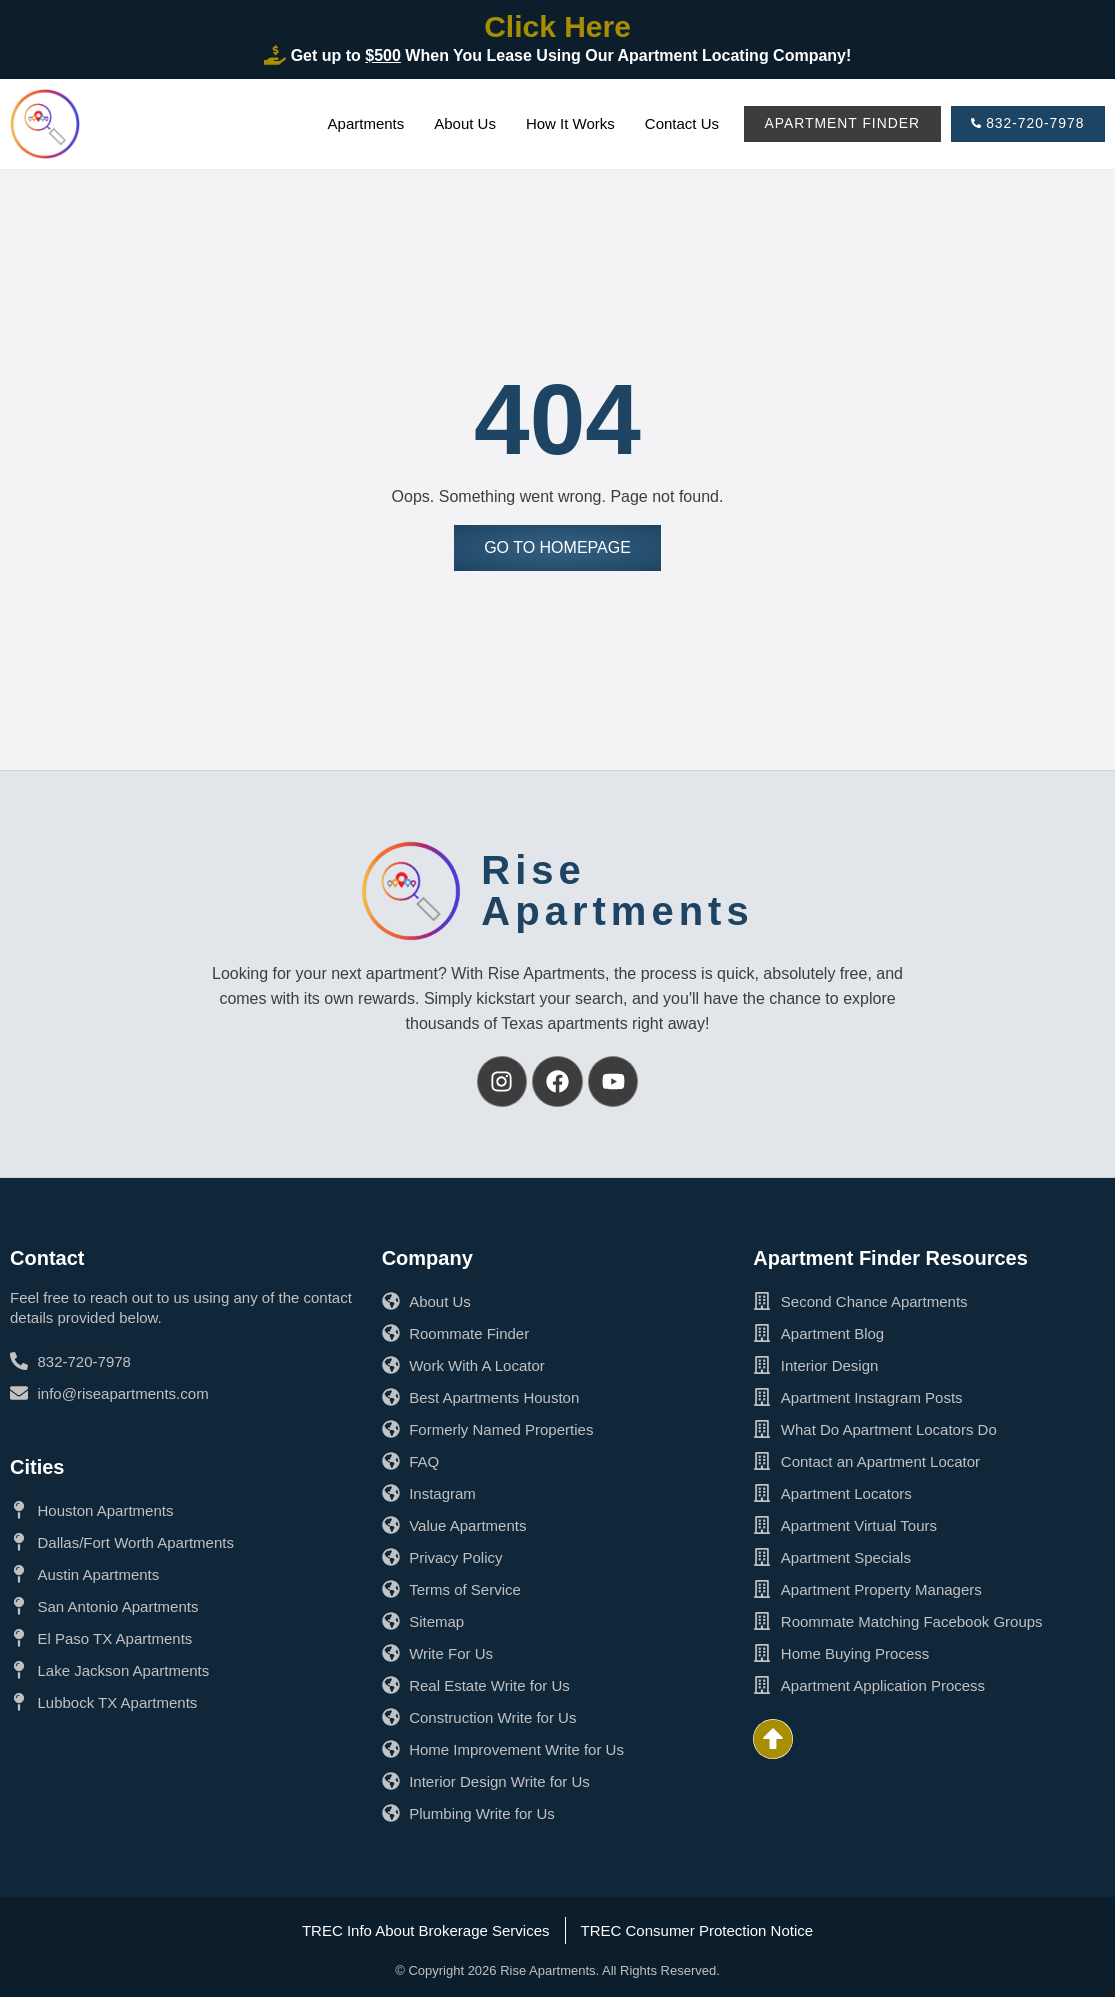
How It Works (566, 123)
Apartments (362, 123)
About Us (461, 123)
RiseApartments (617, 890)
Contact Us (678, 123)
